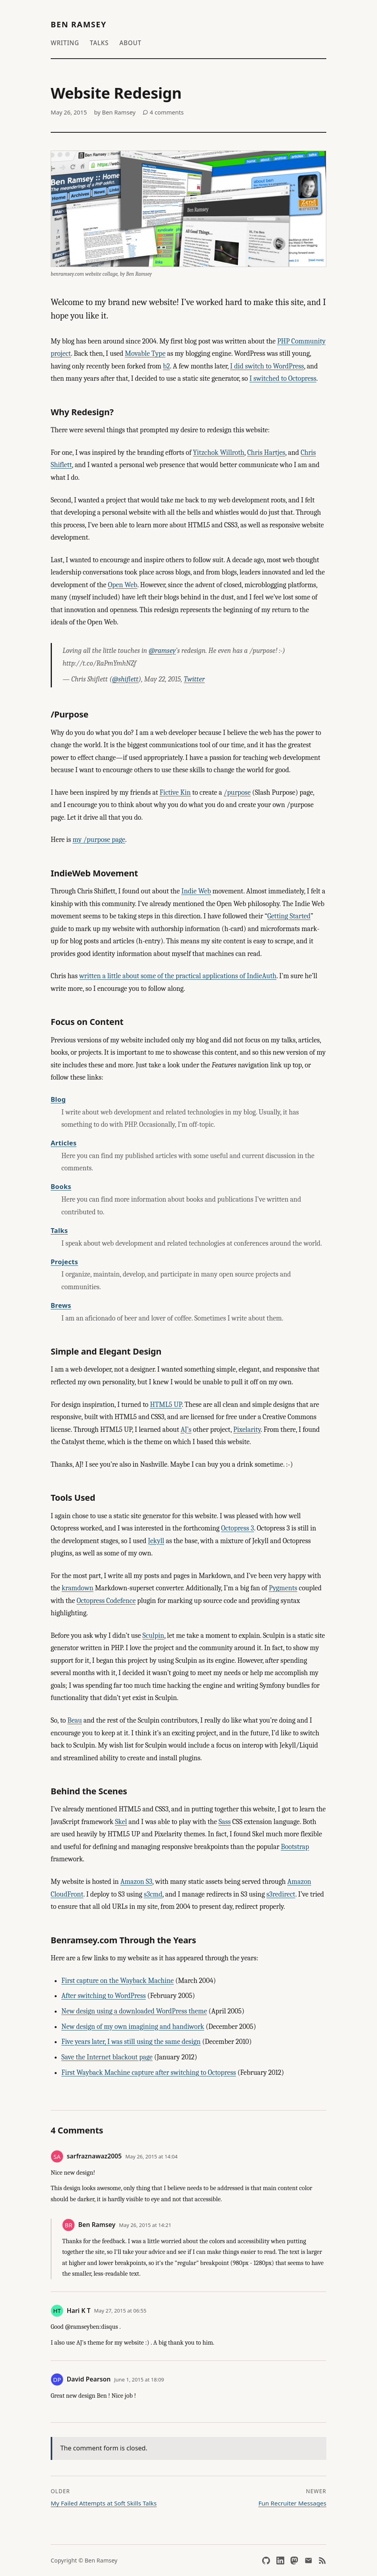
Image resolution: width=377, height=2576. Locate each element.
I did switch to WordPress (267, 366)
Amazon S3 (136, 1882)
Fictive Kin (175, 792)
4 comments (163, 112)
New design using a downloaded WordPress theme (134, 2011)
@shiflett (125, 679)
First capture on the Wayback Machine (117, 1981)
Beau (74, 1720)
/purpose (237, 792)
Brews (61, 1305)
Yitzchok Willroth (218, 452)
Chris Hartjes (266, 452)
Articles (63, 1142)
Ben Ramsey (79, 24)
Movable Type (145, 353)
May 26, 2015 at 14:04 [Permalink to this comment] (151, 2156)
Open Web (122, 585)
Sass (225, 1822)
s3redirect (281, 1894)
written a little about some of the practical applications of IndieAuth (177, 976)
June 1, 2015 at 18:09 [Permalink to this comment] (139, 2379)
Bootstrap (295, 1847)
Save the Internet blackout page (106, 2057)
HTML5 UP (166, 1405)
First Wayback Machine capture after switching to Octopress (148, 2072)
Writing (65, 43)
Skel (121, 1822)
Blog (58, 1099)
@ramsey (162, 651)
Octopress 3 (237, 1528)
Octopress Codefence (105, 1601)
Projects (64, 1261)
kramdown (77, 1588)
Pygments (283, 1588)
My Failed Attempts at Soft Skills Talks (104, 2503)
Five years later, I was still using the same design (130, 2042)
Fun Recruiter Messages (292, 2503)
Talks (99, 43)
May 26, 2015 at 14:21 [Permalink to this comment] (145, 2225)
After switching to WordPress (103, 1996)
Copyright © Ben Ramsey (84, 2560)
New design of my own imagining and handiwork (132, 2027)
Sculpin (153, 1635)
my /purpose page (98, 840)
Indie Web (196, 891)
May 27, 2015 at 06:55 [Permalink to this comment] (120, 2310)
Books (61, 1186)
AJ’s (186, 1429)
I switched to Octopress (282, 378)
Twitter (194, 679)
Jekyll (156, 1541)
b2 (166, 366)
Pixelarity (247, 1429)
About (130, 43)
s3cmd (153, 1894)
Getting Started (288, 916)
